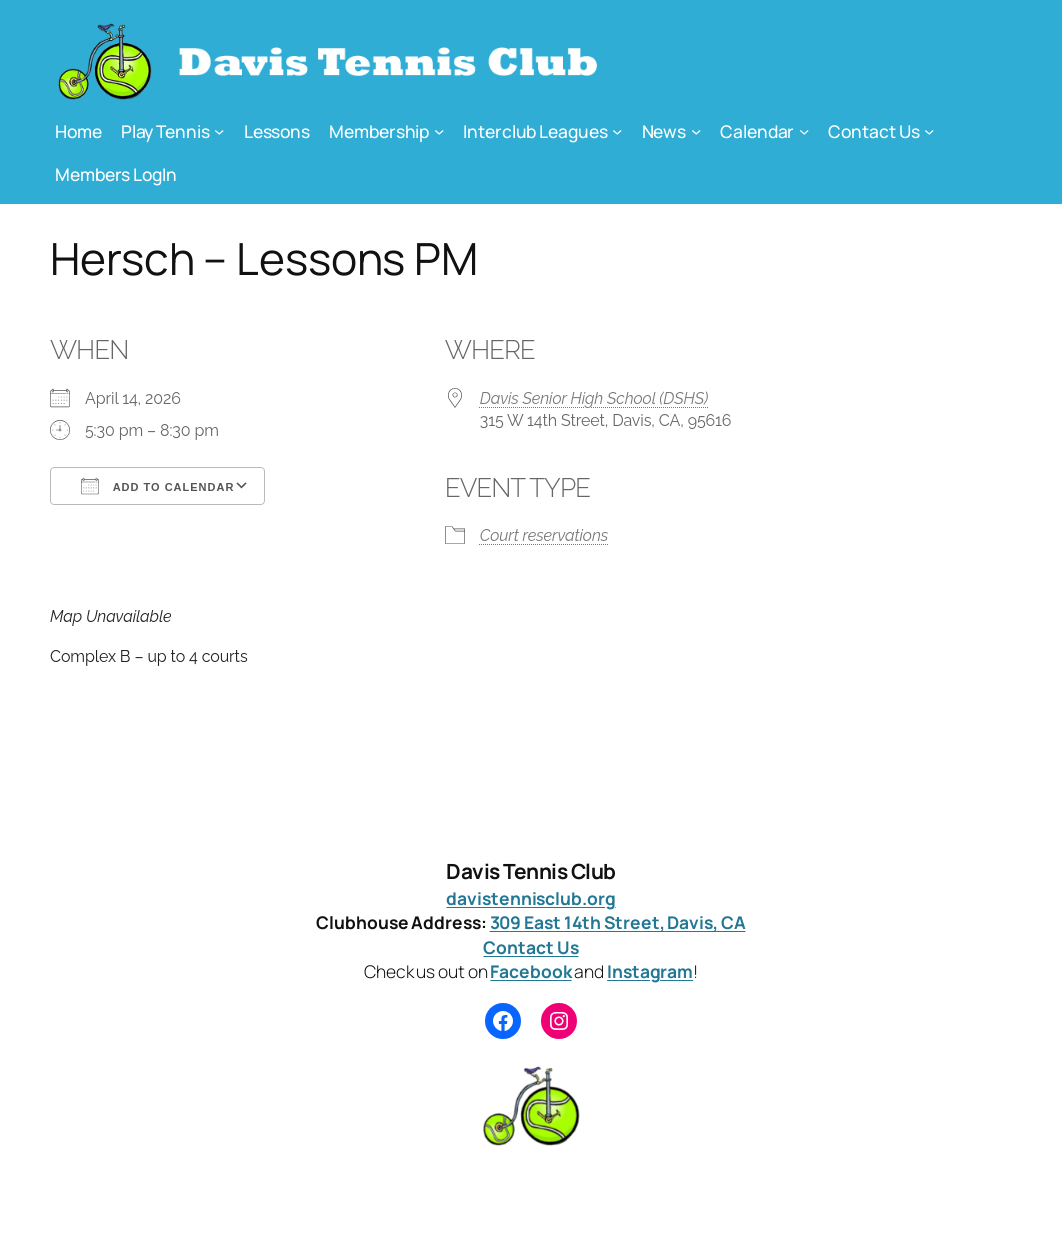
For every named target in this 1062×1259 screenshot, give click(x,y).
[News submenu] (696, 131)
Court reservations (544, 535)
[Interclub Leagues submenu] (617, 131)
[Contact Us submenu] (929, 131)
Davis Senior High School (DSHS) (594, 398)
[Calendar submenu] (804, 131)
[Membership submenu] (439, 131)
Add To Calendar (157, 486)
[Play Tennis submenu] (219, 131)
